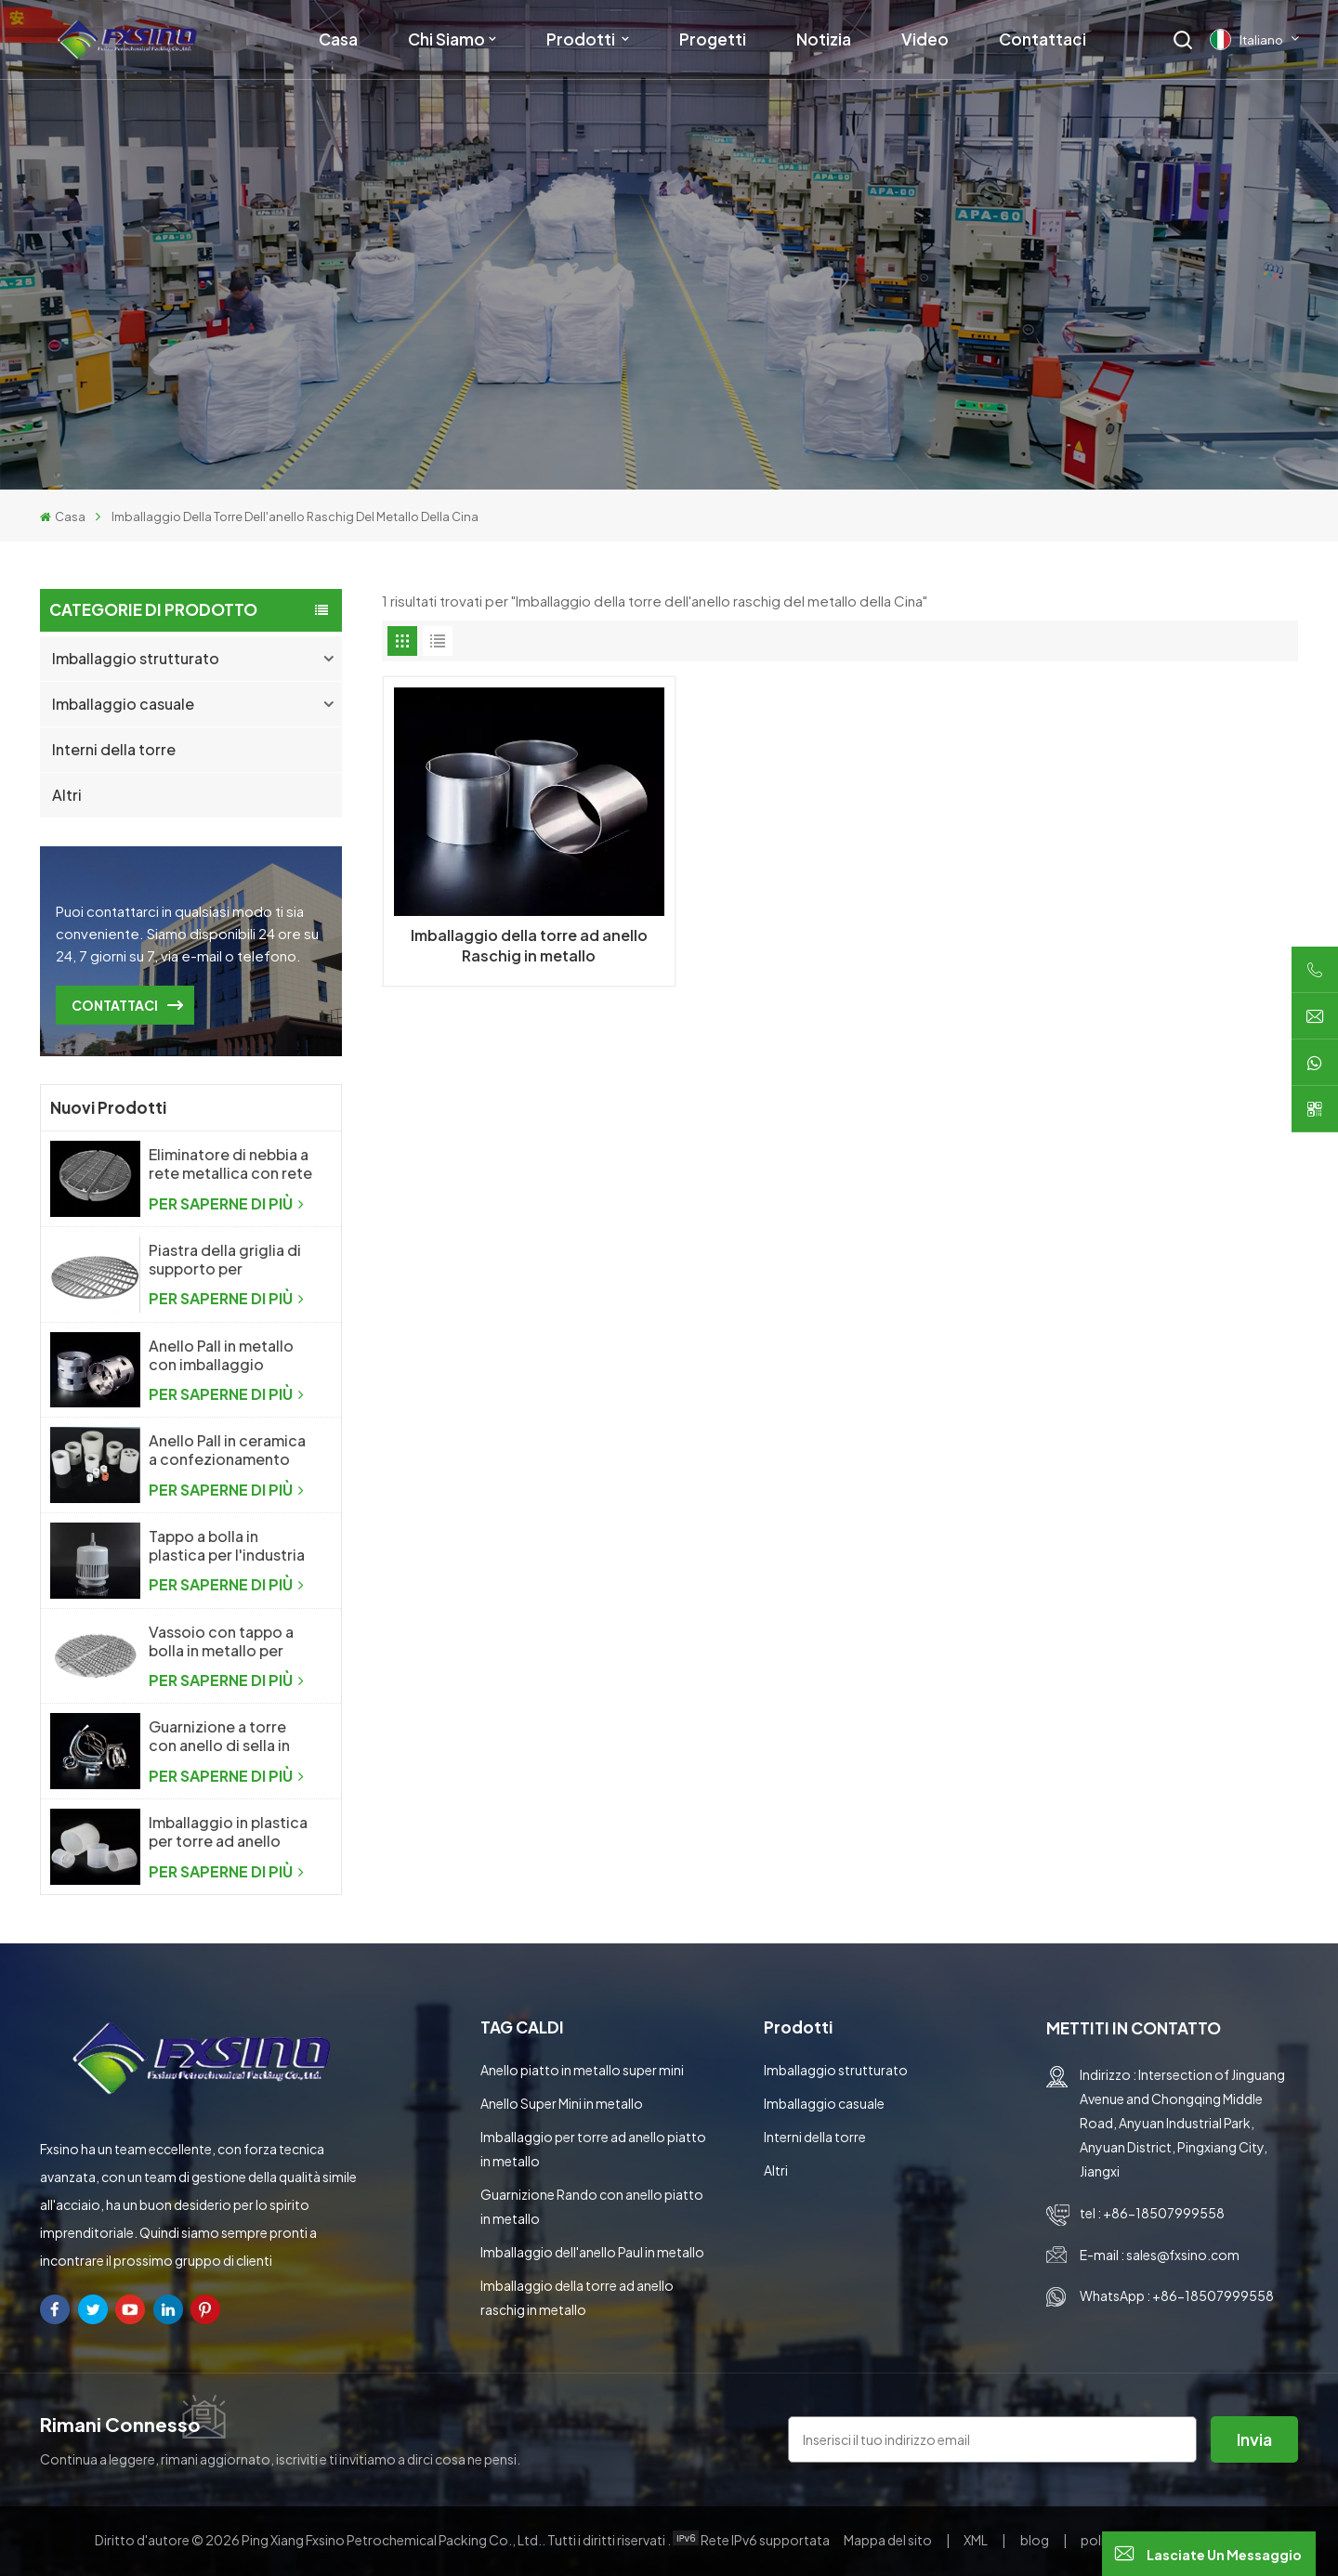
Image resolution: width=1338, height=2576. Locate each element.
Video (925, 39)
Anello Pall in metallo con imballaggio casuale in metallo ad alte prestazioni (223, 1355)
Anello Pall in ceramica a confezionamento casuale (227, 1450)
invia (1254, 2439)
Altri (67, 794)
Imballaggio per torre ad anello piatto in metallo (593, 2148)
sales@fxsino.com (1183, 2254)
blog (1035, 2539)
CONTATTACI (115, 1005)
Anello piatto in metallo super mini (582, 2069)
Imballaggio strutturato (135, 658)
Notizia (823, 39)
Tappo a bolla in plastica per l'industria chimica (227, 1545)
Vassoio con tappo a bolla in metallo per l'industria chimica (221, 1641)
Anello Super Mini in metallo (561, 2103)
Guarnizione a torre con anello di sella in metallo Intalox (219, 1736)
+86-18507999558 (1164, 2212)
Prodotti (582, 39)
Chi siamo (446, 39)
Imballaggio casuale (123, 703)
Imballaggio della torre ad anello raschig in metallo (577, 2297)
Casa (338, 39)
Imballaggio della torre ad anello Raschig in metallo (529, 945)
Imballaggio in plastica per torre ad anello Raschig (228, 1831)
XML (976, 2539)
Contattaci (1042, 39)
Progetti (712, 39)
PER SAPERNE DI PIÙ (226, 1203)
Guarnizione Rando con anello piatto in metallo (591, 2206)
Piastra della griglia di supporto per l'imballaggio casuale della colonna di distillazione (225, 1259)
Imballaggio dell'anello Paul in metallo (592, 2251)
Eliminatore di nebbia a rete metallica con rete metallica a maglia (230, 1164)
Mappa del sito (889, 2539)
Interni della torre (114, 749)
